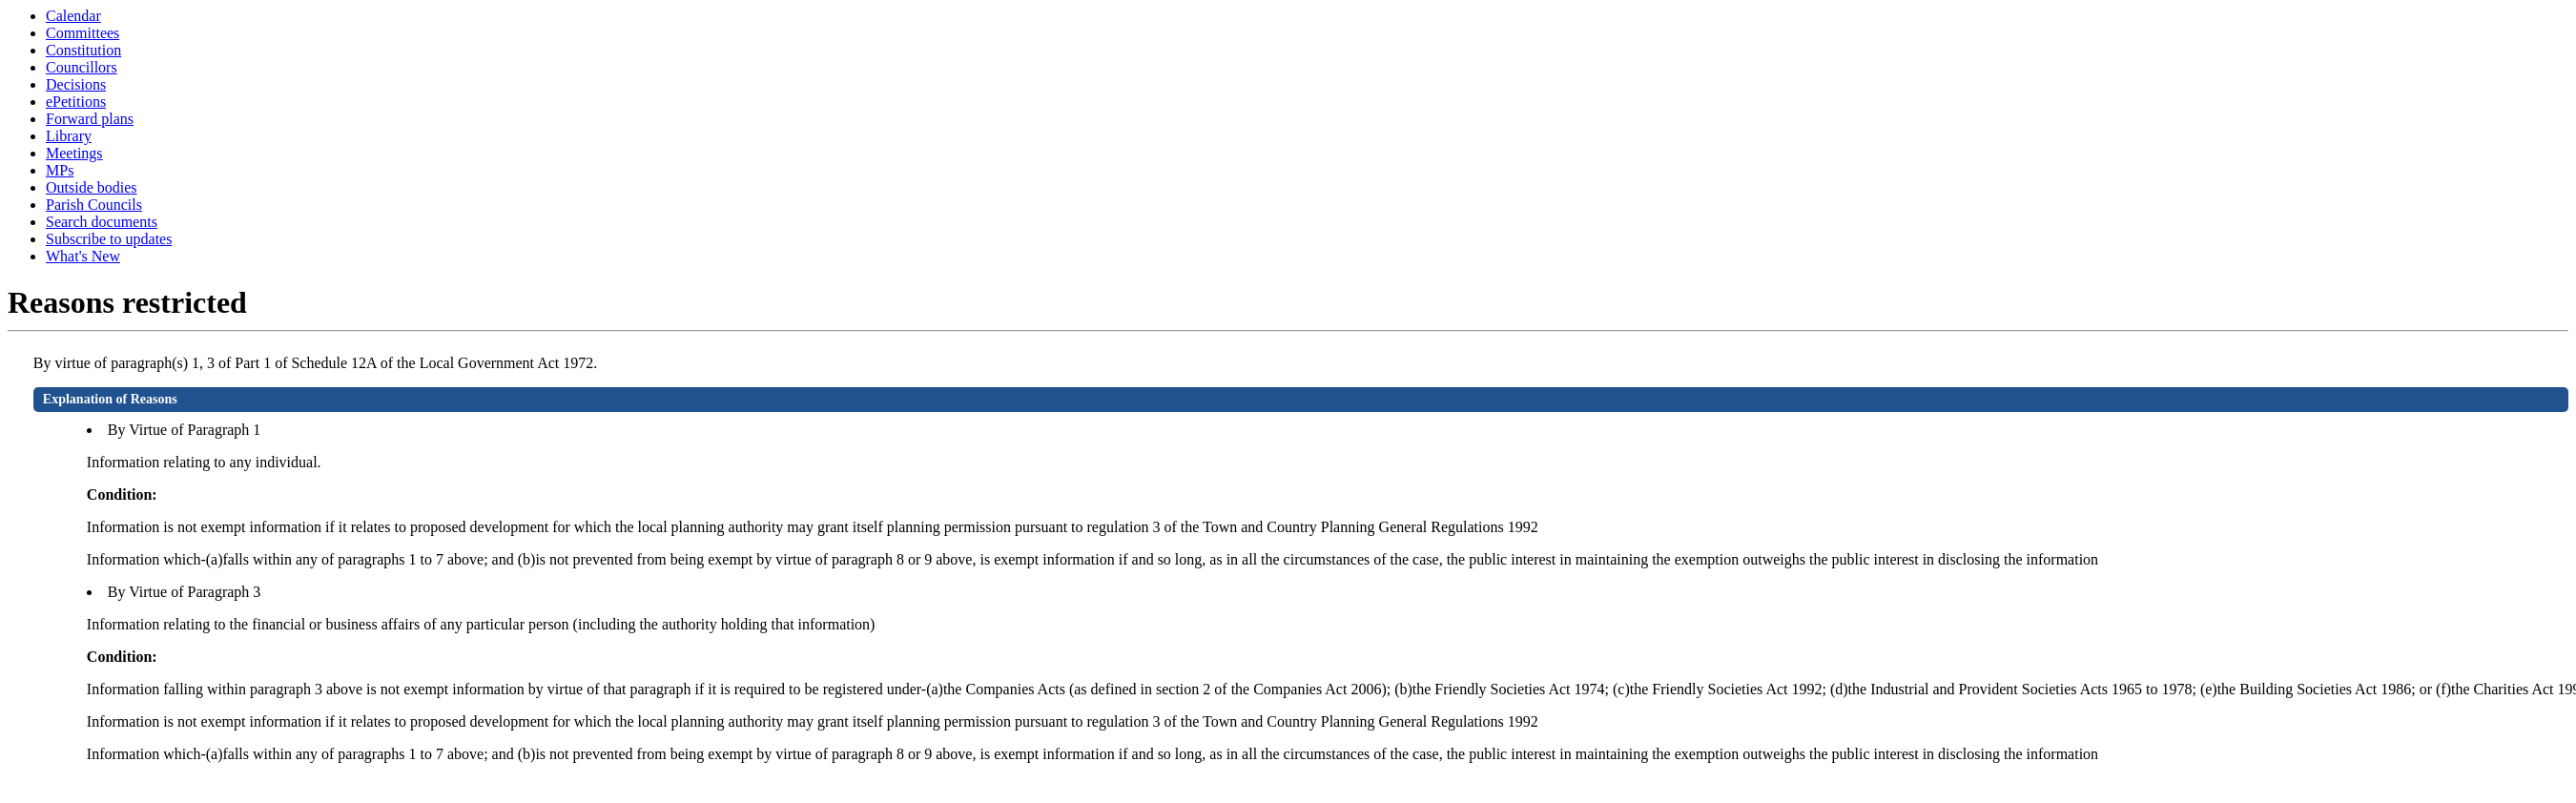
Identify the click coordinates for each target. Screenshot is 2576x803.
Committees (82, 33)
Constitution (83, 50)
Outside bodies (91, 187)
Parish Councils (94, 204)
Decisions (76, 84)
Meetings (74, 153)
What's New (83, 256)
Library (69, 136)
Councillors (81, 67)
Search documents (101, 222)
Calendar (73, 16)
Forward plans (90, 119)
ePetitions (76, 101)
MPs (59, 170)
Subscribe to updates (109, 239)
